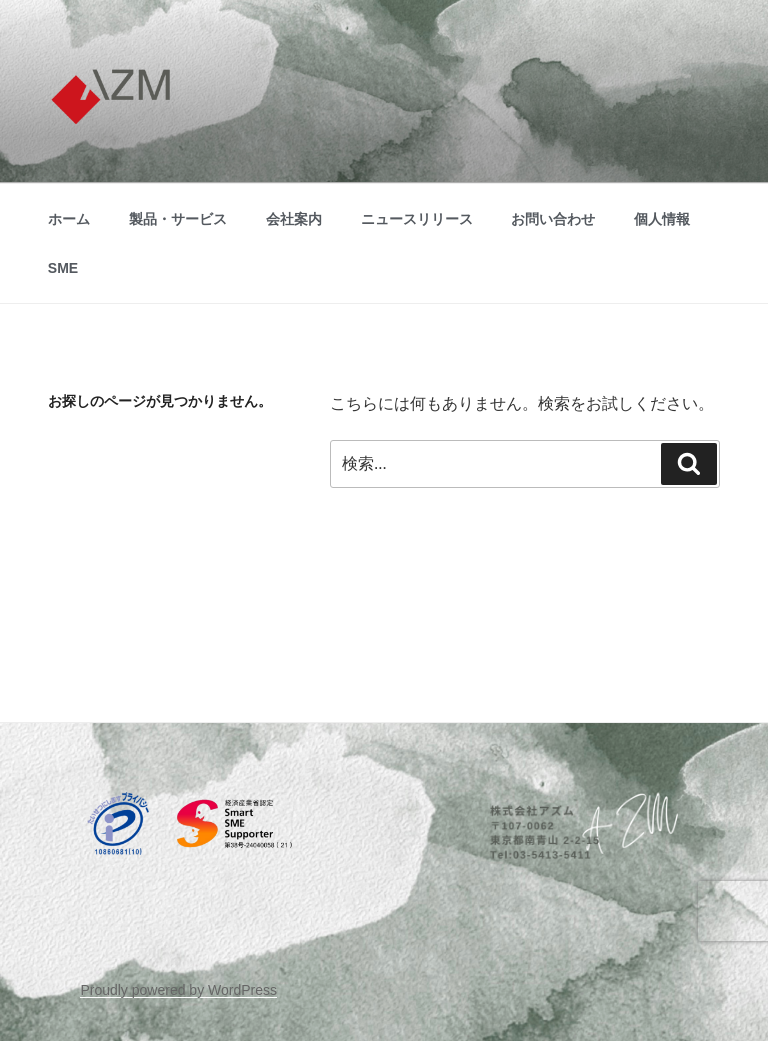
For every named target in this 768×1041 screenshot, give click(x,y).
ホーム (69, 219)
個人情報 (662, 219)
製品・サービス (178, 219)
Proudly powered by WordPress (178, 990)
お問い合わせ (553, 219)
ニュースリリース (417, 219)
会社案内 (294, 219)
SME (63, 268)
